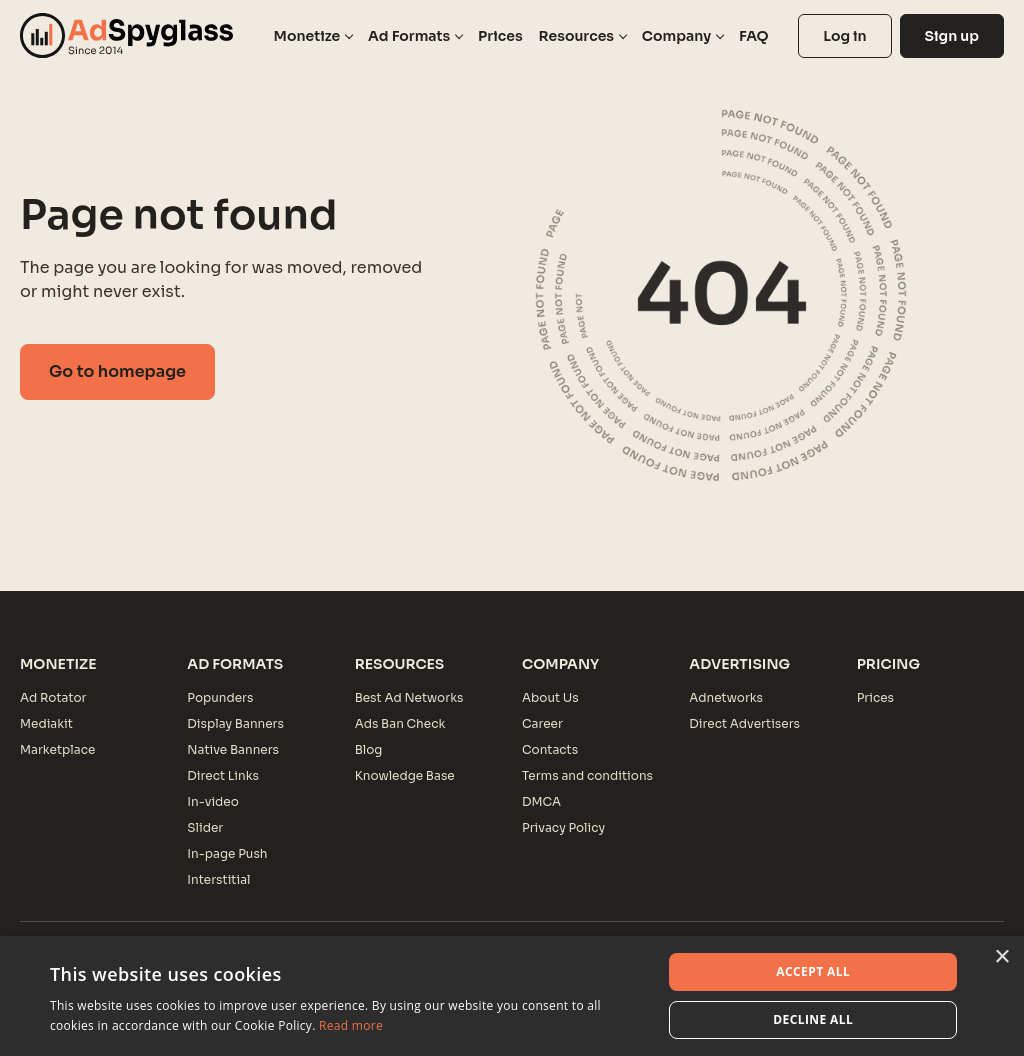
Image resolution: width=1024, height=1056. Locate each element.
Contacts (550, 749)
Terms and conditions (587, 775)
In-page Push (227, 853)
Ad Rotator (53, 697)
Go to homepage (117, 371)
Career (542, 723)
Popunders (220, 697)
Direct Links (223, 775)
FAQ (754, 36)
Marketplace (57, 749)
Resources (576, 36)
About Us (550, 697)
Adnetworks (726, 697)
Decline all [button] (813, 1019)
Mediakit (46, 723)
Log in (844, 36)
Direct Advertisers (744, 723)
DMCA (541, 801)
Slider (205, 827)
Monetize (307, 36)
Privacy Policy (563, 827)
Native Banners (233, 749)
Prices (500, 36)
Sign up (952, 36)
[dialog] (512, 996)
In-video (212, 801)
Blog (369, 749)
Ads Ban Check (400, 723)
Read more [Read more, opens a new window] (351, 1025)
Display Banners (235, 723)
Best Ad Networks (409, 697)
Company (676, 36)
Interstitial (218, 879)
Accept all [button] (813, 971)
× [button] (1001, 957)
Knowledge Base (405, 775)
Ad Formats (409, 36)
